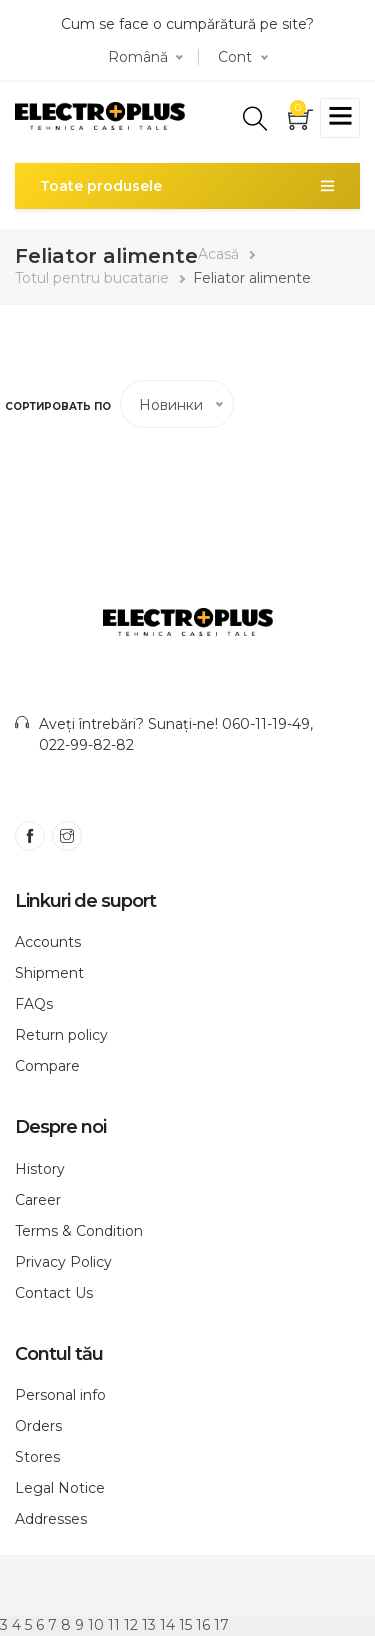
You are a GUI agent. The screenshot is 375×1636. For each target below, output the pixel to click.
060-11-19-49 (266, 724)
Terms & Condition (79, 1231)
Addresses (51, 1519)
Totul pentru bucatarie (92, 278)
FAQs (34, 1004)
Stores (37, 1457)
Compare (47, 1066)
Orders (38, 1426)
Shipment (49, 973)
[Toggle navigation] (340, 118)
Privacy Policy (63, 1262)
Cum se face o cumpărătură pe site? (187, 24)
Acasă (218, 254)
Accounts (48, 942)
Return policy (61, 1035)
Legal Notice (60, 1488)
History (40, 1169)
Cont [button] (235, 57)
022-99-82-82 (86, 745)
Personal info (60, 1395)
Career (38, 1200)
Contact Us (54, 1293)
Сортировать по (58, 406)
